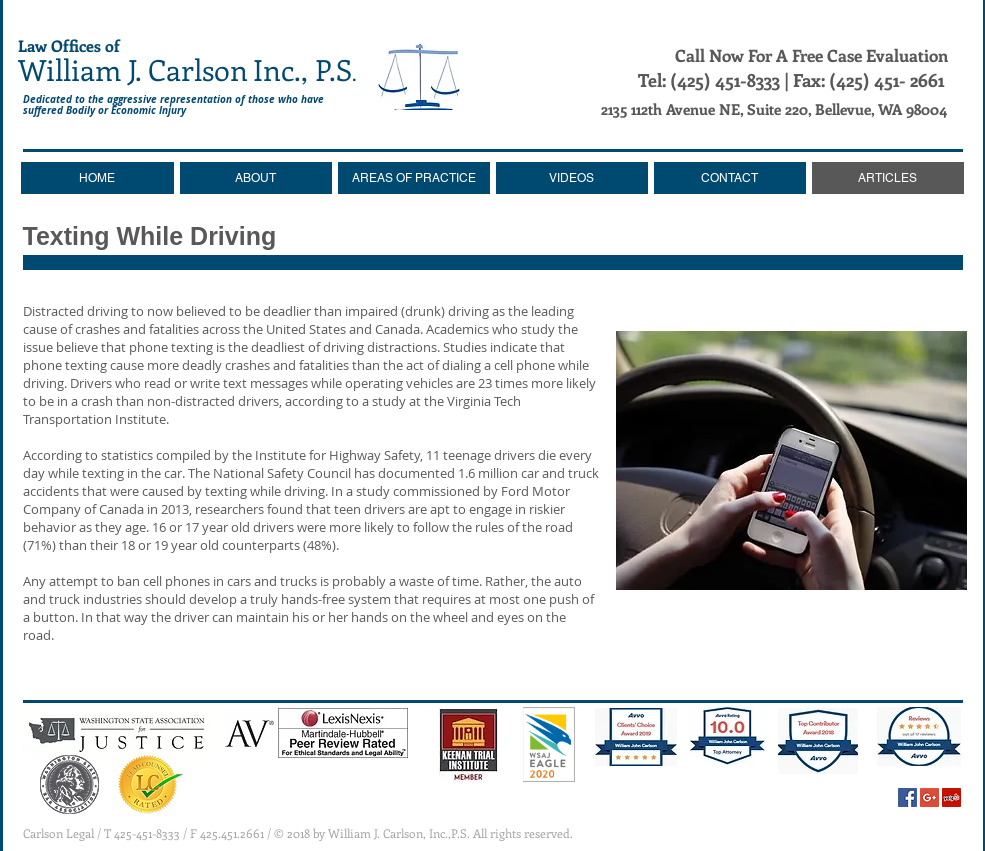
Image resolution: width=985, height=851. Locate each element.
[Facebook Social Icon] (907, 797)
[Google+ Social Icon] (929, 797)
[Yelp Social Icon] (951, 797)
